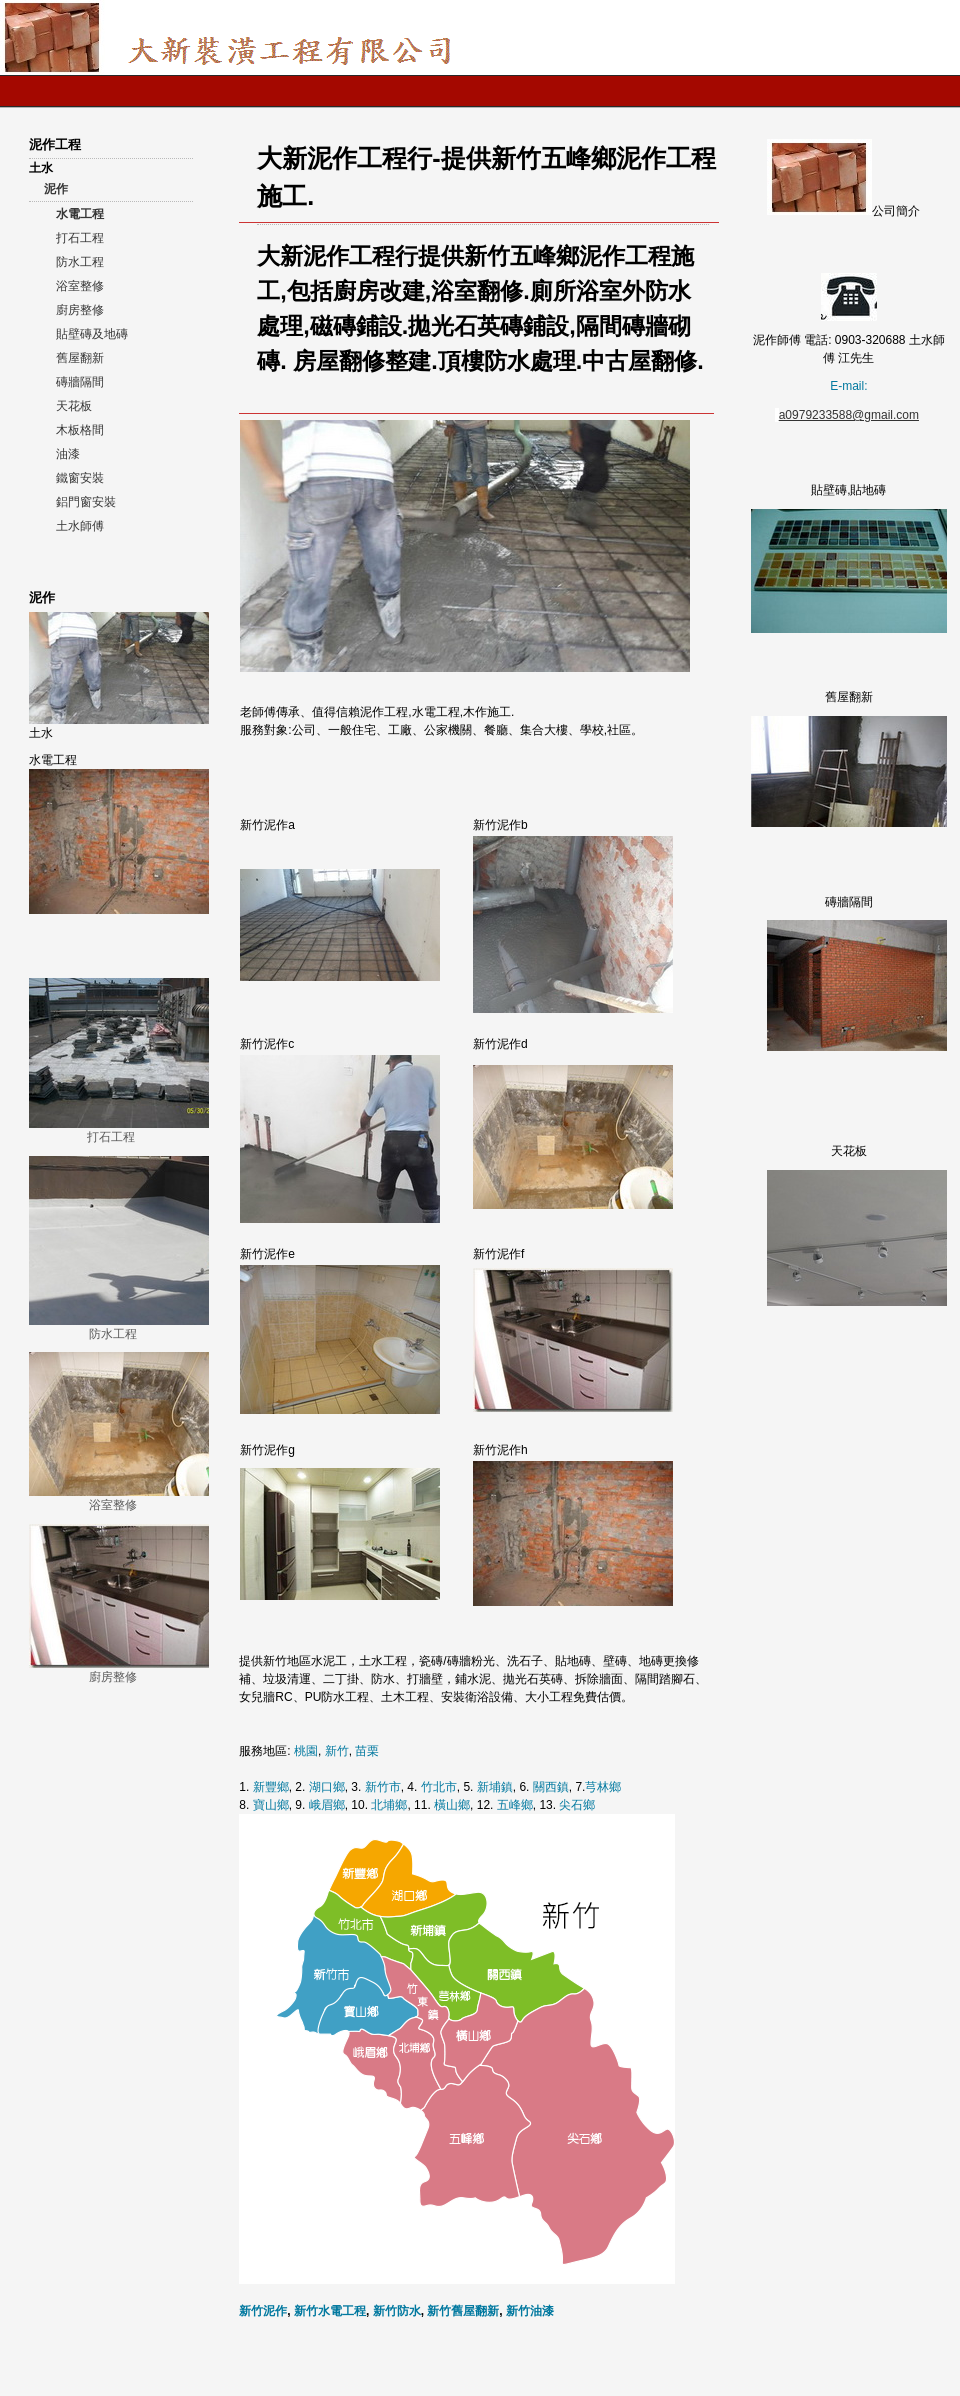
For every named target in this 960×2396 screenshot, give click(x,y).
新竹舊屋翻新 (463, 2311)
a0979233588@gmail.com (849, 415)
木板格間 (80, 430)
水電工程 (80, 214)
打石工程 (80, 238)
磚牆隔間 (80, 382)
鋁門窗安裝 (86, 502)
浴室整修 (80, 286)
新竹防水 (397, 2311)
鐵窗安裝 (80, 478)
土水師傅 (80, 526)
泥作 (56, 189)
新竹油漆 (530, 2311)
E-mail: (848, 386)
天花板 (74, 406)
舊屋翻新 (80, 358)
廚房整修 (80, 310)
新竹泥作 (263, 2311)
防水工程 (80, 262)
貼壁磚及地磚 (92, 334)
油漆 (68, 454)
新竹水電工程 (330, 2311)
